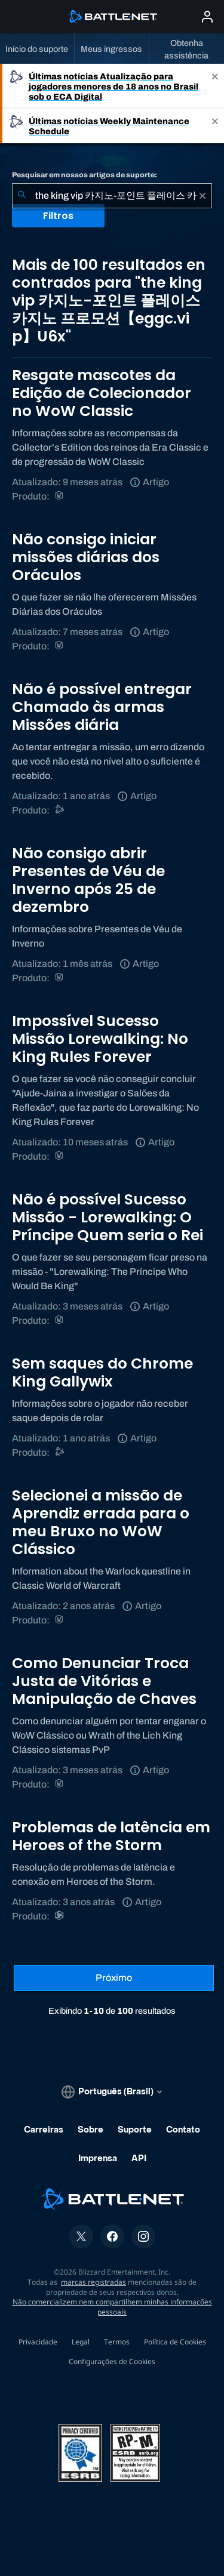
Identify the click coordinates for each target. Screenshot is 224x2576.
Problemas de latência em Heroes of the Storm (111, 1836)
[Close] (215, 86)
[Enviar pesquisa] (21, 195)
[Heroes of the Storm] (60, 1916)
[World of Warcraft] (60, 496)
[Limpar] (202, 195)
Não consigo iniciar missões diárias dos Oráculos (85, 557)
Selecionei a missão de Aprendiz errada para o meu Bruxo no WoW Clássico (100, 1522)
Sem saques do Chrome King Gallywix (102, 1372)
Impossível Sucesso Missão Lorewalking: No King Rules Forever (100, 1038)
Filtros (58, 216)
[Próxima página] (114, 1978)
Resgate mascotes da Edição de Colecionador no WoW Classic (101, 393)
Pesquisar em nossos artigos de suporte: (84, 175)
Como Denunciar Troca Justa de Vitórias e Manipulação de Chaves (104, 1681)
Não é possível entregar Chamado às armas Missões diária (102, 707)
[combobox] (112, 195)
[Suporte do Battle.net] (60, 810)
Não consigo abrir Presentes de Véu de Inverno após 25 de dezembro (88, 880)
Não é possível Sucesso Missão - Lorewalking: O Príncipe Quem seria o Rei (107, 1217)
